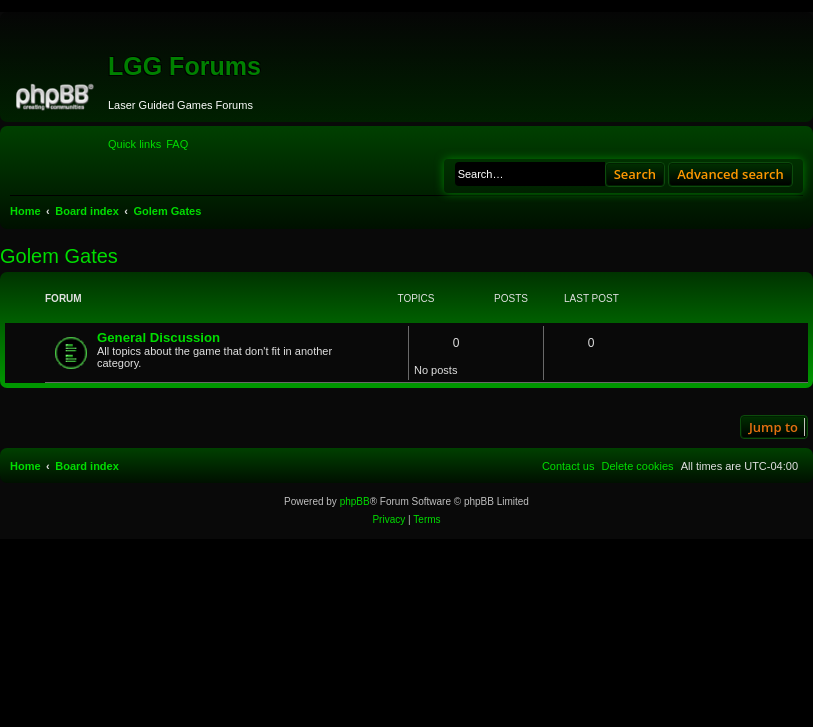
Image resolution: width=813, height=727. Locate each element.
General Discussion (158, 337)
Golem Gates (59, 256)
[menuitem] (177, 144)
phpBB (355, 501)
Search (635, 174)
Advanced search (730, 174)
